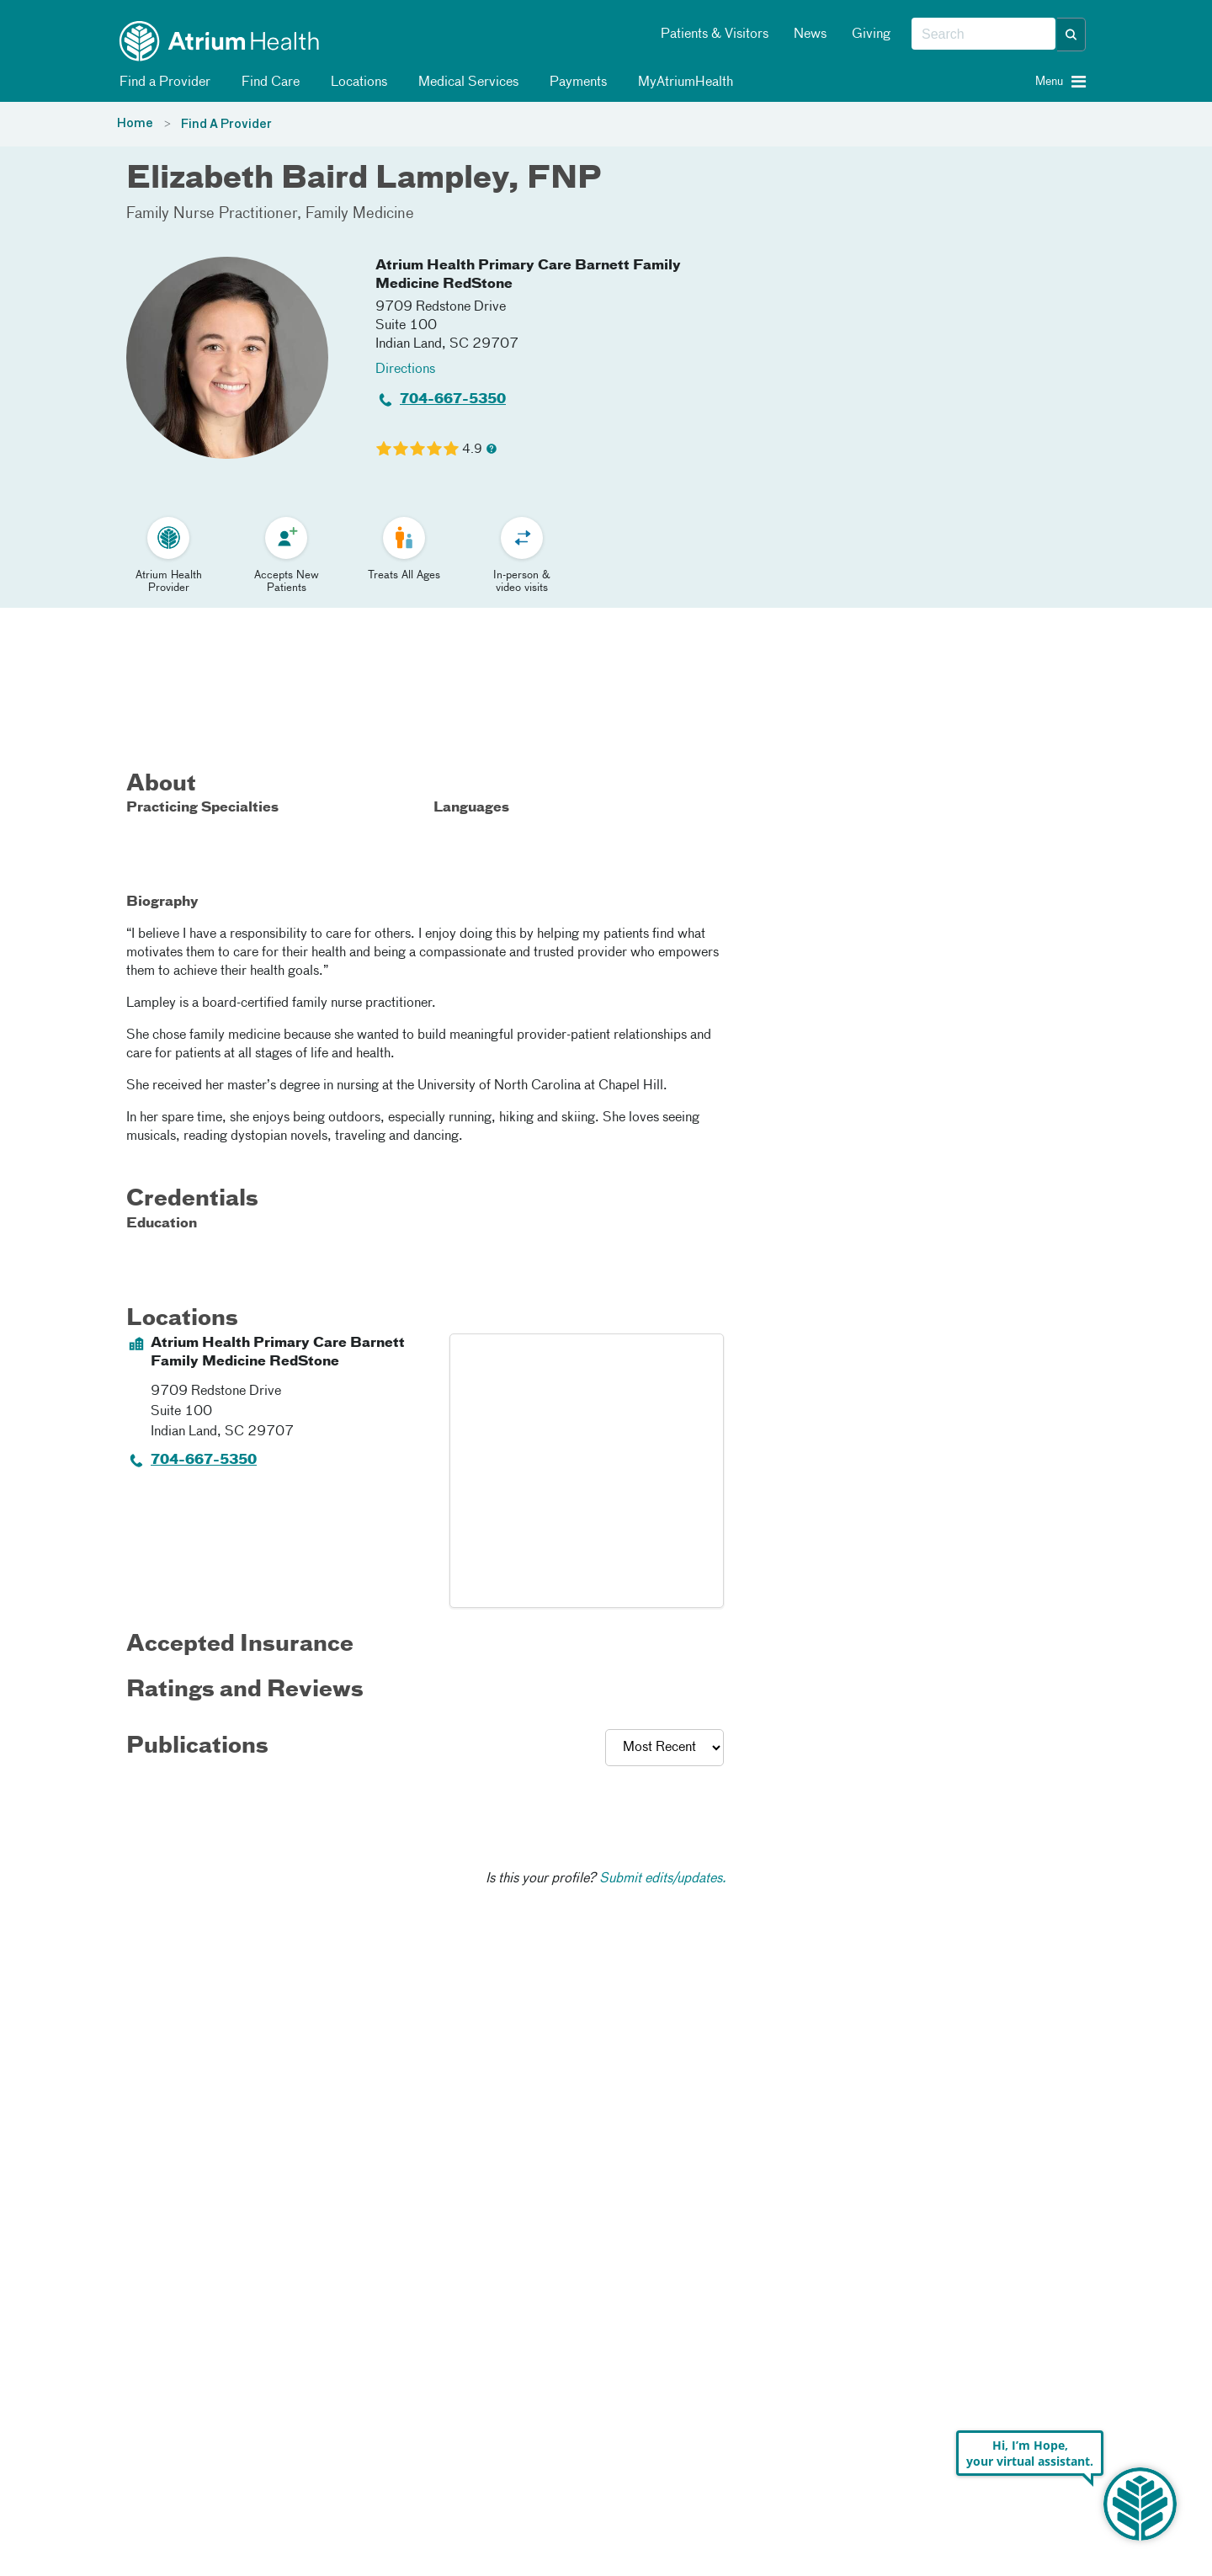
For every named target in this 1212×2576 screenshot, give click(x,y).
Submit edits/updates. (662, 1879)
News (810, 34)
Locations (356, 82)
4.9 (472, 449)
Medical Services (465, 82)
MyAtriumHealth (682, 82)
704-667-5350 (453, 400)
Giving (871, 34)
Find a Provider (162, 82)
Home (135, 124)
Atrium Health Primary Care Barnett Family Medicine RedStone (528, 275)
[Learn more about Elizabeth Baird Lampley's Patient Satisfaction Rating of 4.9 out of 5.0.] (417, 448)
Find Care (268, 82)
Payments (575, 82)
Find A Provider (226, 124)
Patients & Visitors (714, 34)
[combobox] (983, 34)
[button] (1071, 34)
